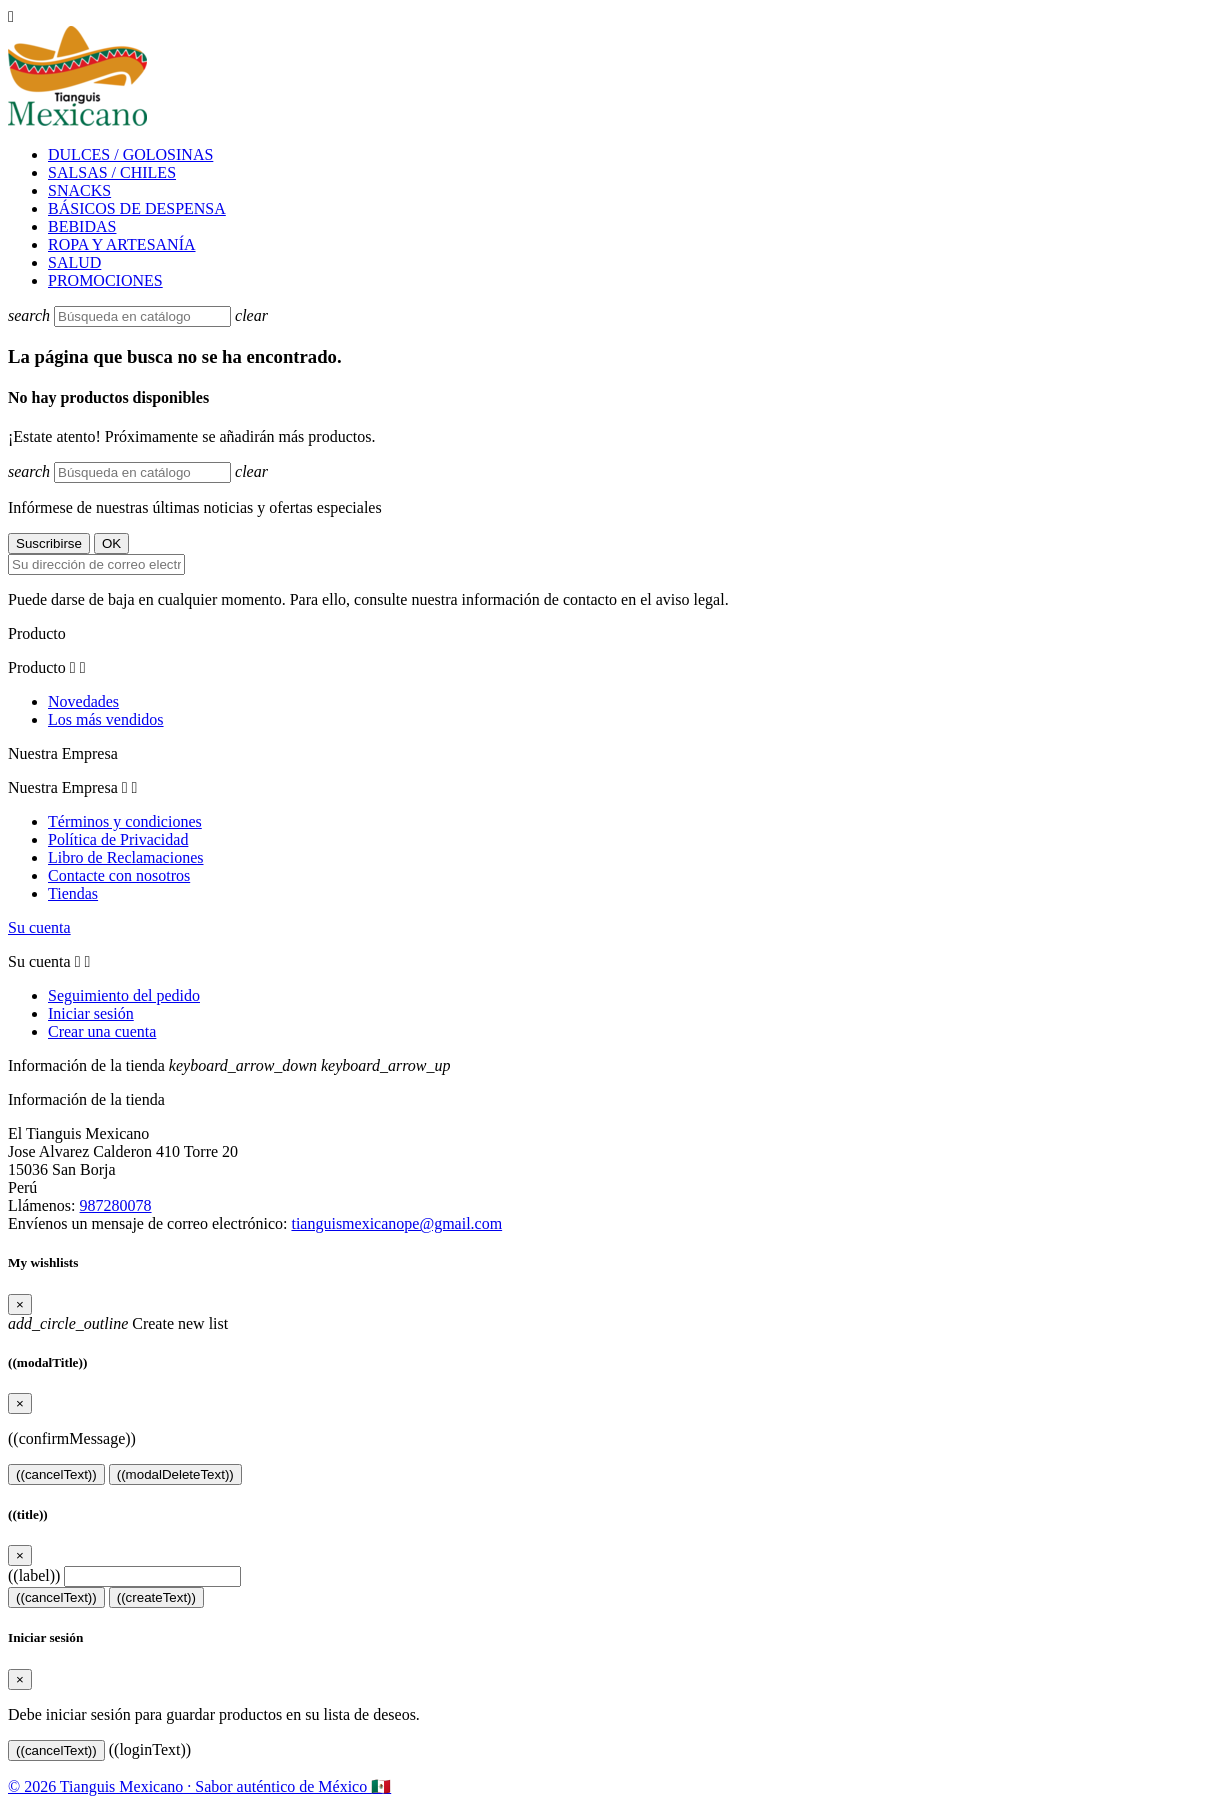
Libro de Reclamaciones (126, 857)
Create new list (118, 1323)
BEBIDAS (82, 226)
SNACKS (79, 190)
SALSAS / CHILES (112, 172)
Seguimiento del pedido (124, 995)
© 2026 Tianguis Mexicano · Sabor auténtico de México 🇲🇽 (199, 1786)
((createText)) (156, 1597)
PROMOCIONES (105, 280)
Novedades (83, 701)
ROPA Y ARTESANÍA (122, 244)
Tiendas (73, 893)
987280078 (116, 1205)
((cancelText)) (56, 1474)
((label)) (34, 1575)
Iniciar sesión (91, 1013)
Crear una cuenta (102, 1031)
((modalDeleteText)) (175, 1474)
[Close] (20, 1304)
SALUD (74, 262)
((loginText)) (150, 1749)
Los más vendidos (106, 719)
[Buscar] (142, 316)
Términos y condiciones (125, 821)
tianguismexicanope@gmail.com (396, 1223)
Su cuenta (39, 927)
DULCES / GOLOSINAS (130, 154)
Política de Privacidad (118, 839)
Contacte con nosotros (119, 875)
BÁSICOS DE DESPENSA (137, 208)
